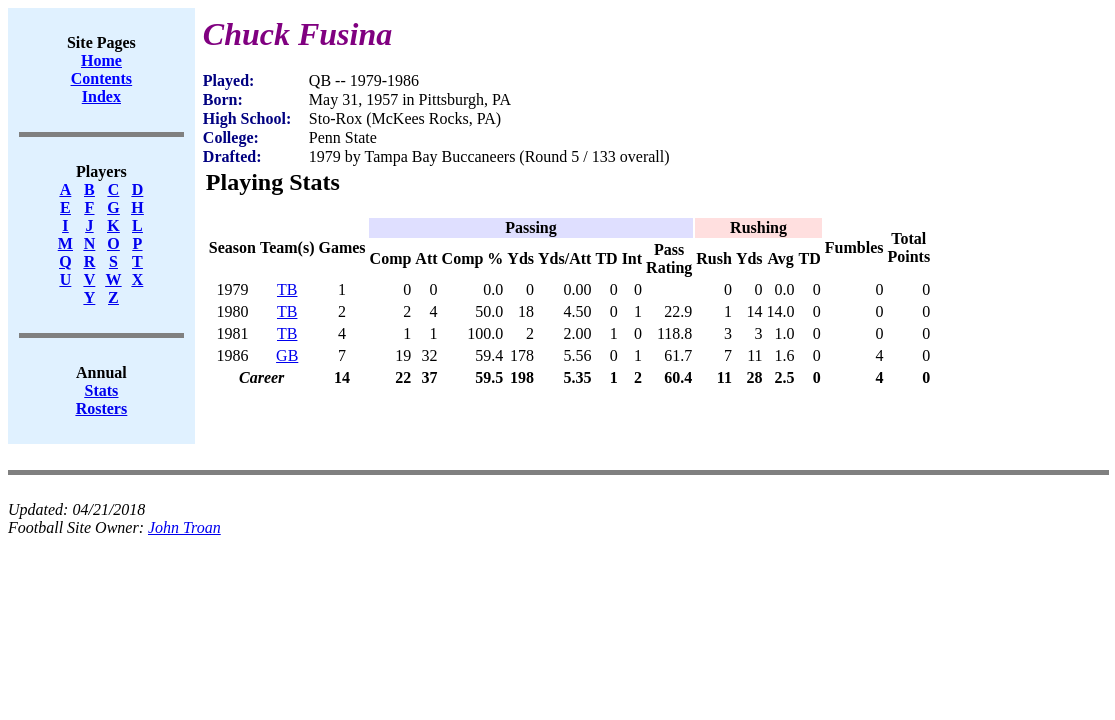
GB (287, 355)
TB (287, 289)
